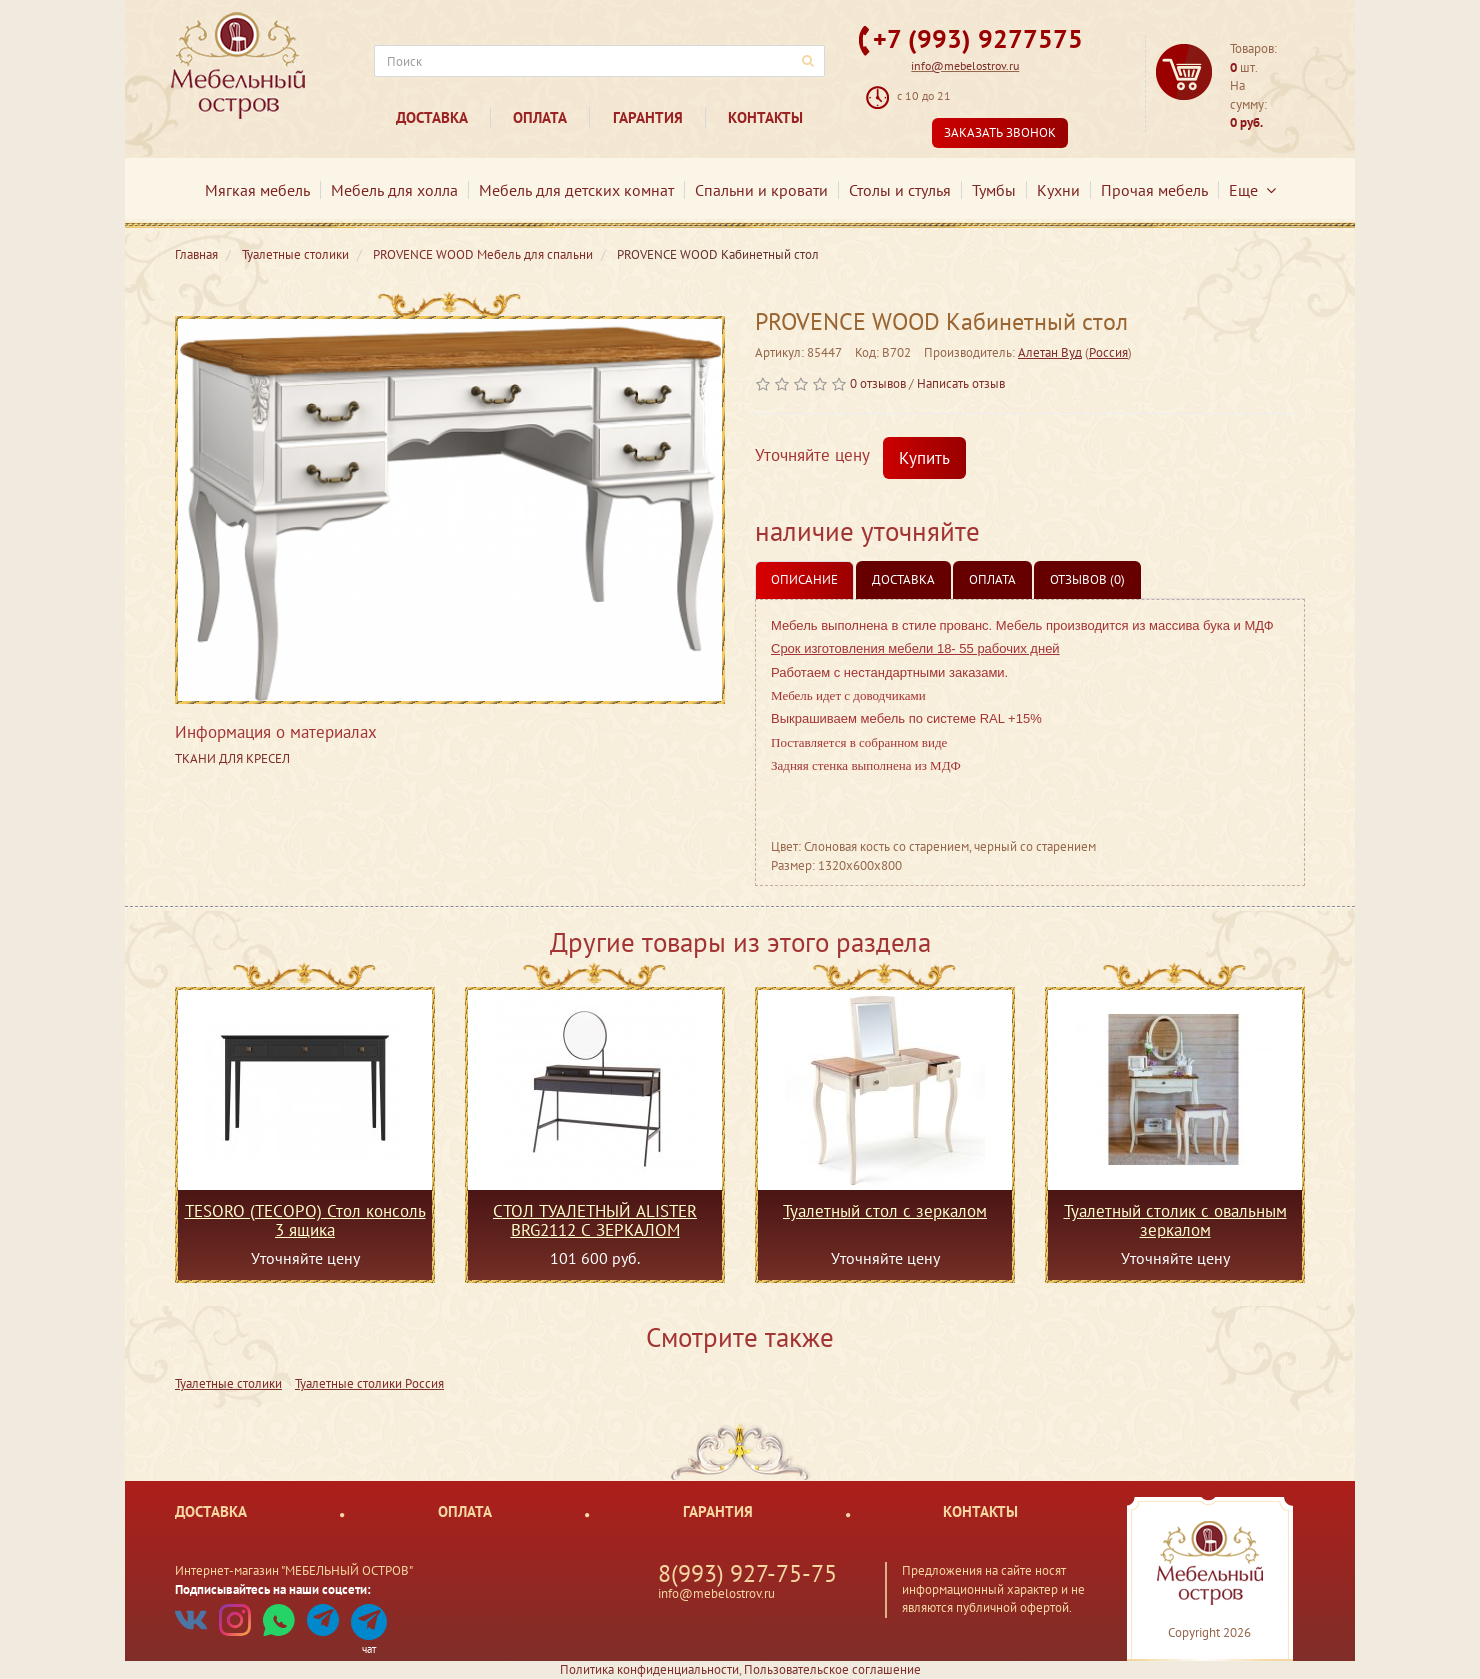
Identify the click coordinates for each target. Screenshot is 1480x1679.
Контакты (765, 117)
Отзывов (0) (1087, 579)
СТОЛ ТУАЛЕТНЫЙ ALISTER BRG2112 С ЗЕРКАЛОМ (595, 1220)
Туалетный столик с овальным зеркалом (1175, 1220)
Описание (804, 579)
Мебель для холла (394, 190)
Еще (1252, 190)
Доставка (432, 117)
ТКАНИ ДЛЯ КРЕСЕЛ (232, 758)
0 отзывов (878, 383)
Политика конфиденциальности (649, 1669)
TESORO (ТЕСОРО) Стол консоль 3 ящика (305, 1220)
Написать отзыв (961, 383)
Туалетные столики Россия (369, 1383)
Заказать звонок (1000, 132)
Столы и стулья (900, 190)
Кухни (1058, 190)
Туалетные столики (228, 1383)
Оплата (540, 117)
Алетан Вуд (1050, 352)
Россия (1108, 352)
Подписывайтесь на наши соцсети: (273, 1589)
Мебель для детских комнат (576, 190)
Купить (924, 458)
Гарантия (648, 117)
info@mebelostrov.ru (965, 65)
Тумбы (994, 190)
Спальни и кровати (761, 190)
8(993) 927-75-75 (747, 1573)
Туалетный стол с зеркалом (885, 1212)
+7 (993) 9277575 (978, 38)
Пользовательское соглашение (832, 1669)
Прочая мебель (1154, 190)
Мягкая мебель (257, 190)
